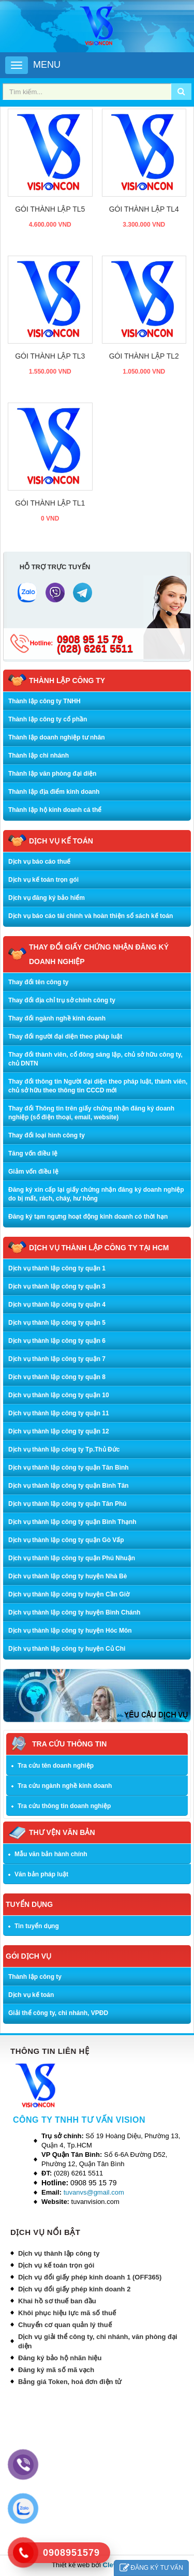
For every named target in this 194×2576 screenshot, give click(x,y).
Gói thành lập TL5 (50, 209)
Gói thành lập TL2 (144, 356)
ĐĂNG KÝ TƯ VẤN (151, 2568)
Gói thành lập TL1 (50, 503)
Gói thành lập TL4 (144, 209)
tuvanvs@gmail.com (94, 2192)
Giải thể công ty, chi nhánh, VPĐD (58, 2013)
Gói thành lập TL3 (50, 356)
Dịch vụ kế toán (31, 1994)
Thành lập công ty (35, 1976)
